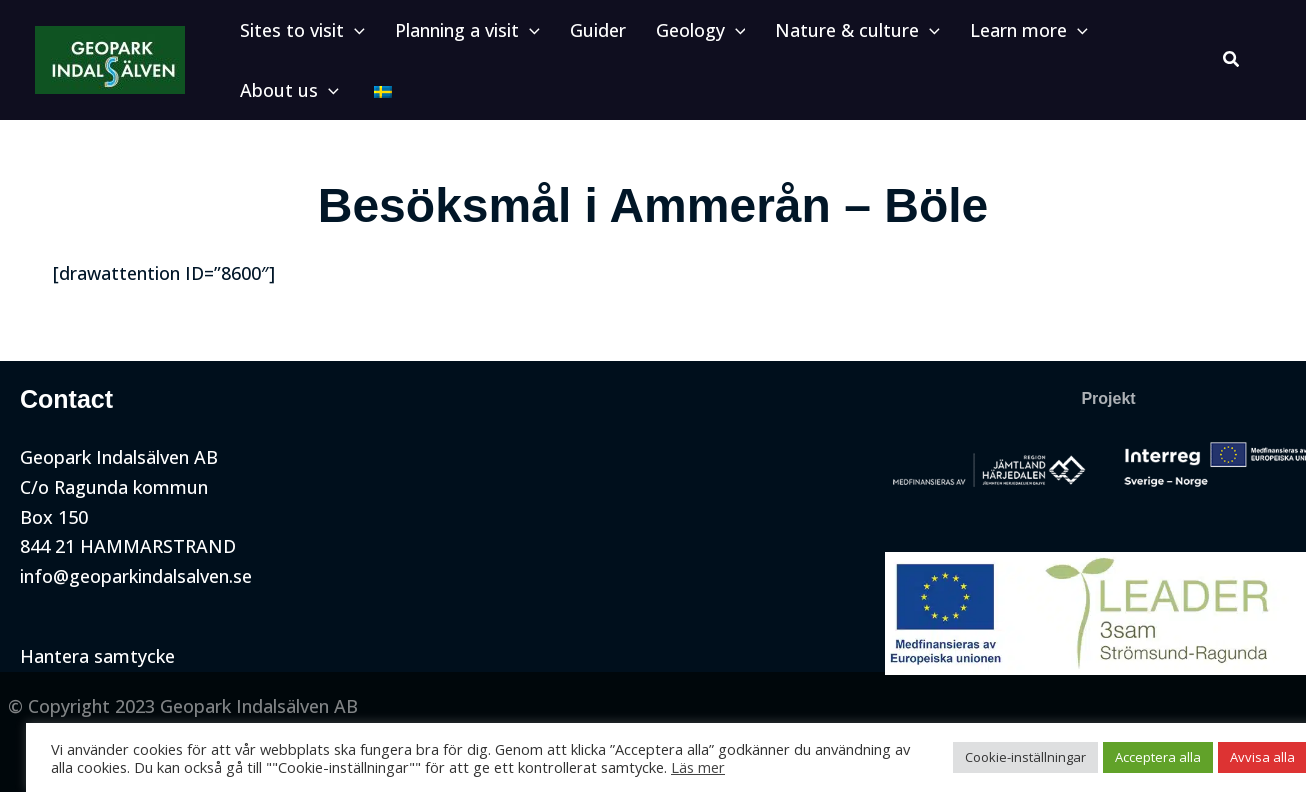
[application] (349, 35)
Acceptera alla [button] (1132, 757)
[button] (297, 35)
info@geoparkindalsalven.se (136, 576)
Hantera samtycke (97, 656)
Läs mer (672, 767)
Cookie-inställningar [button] (999, 757)
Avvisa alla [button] (1236, 757)
